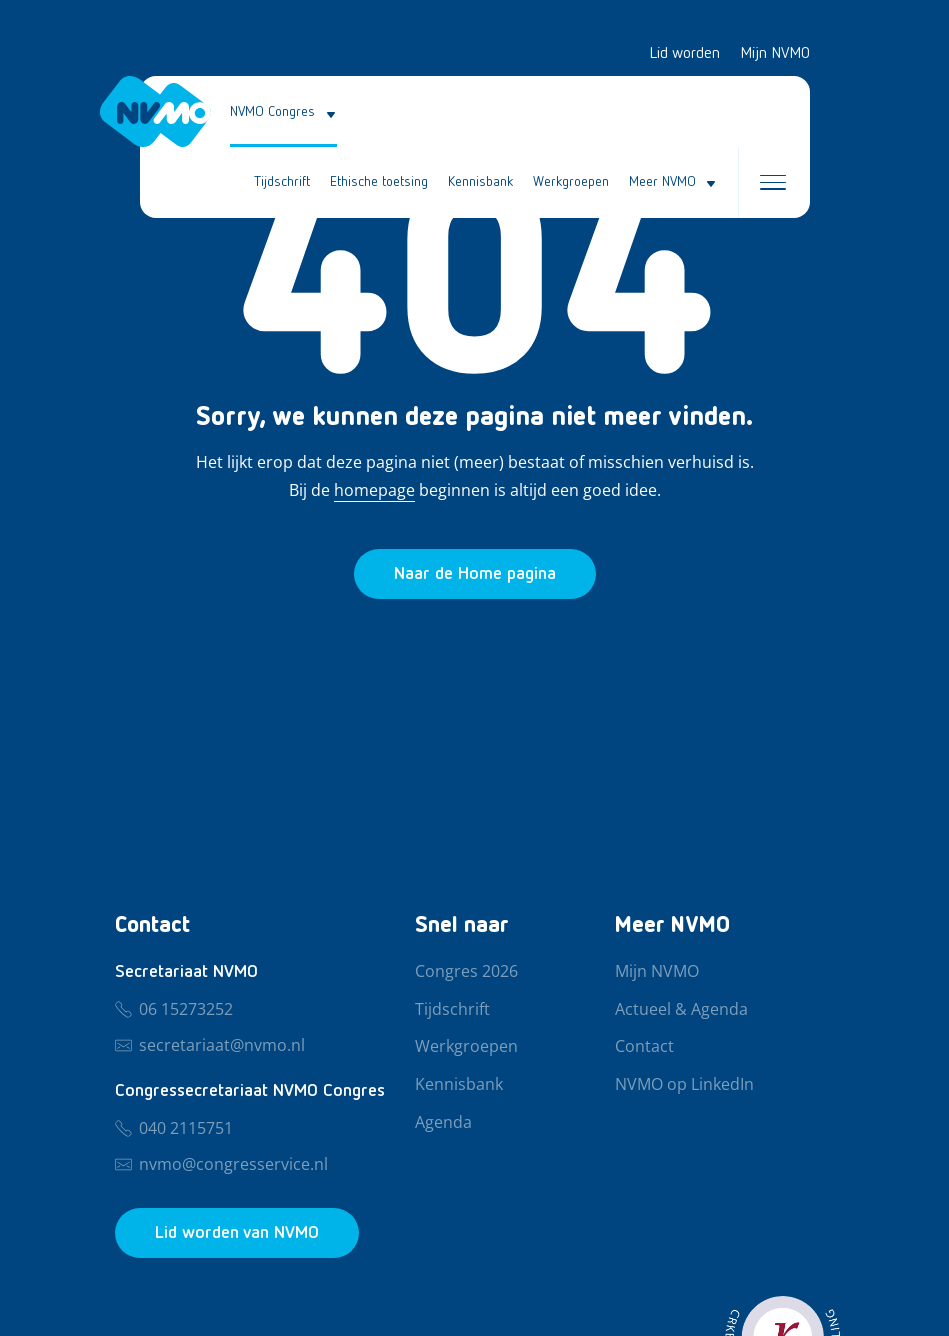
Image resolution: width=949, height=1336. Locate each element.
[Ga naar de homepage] (475, 574)
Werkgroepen (571, 182)
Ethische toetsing (379, 182)
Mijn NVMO (775, 54)
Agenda (443, 1123)
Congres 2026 (466, 972)
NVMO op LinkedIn (684, 1085)
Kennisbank (480, 182)
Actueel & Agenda (681, 1010)
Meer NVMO (662, 182)
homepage (374, 490)
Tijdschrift (282, 182)
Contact (644, 1047)
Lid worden (684, 54)
